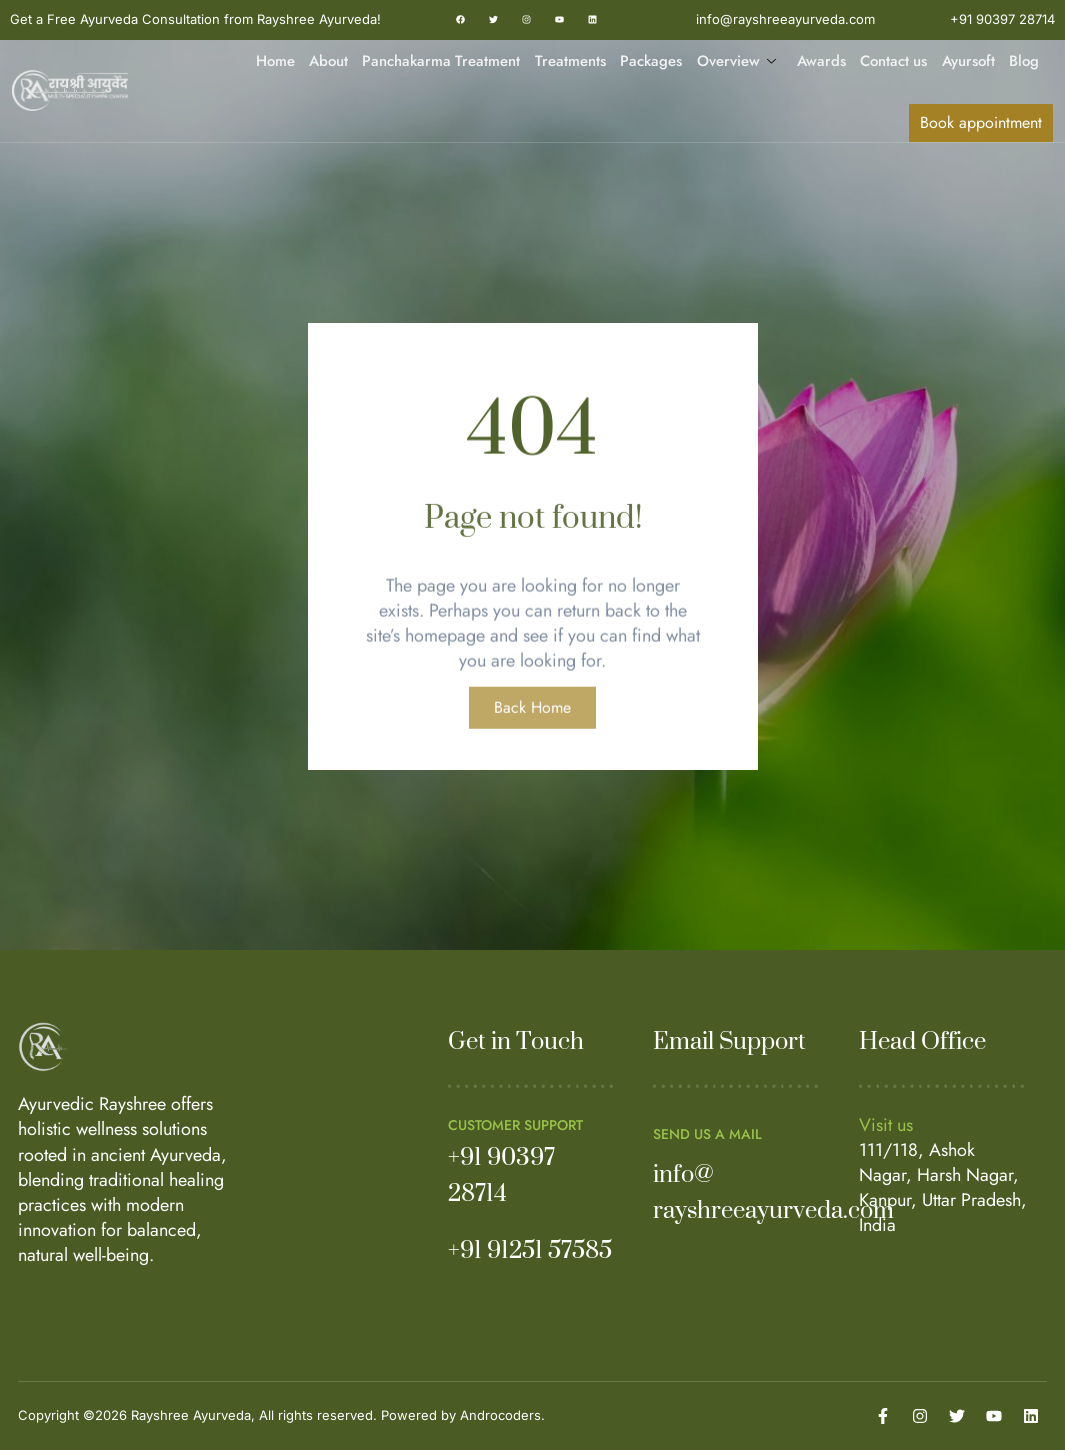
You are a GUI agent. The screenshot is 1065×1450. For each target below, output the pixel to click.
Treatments (571, 61)
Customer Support (515, 1125)
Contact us (894, 61)
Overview (737, 61)
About (329, 61)
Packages (652, 61)
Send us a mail (707, 1134)
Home (276, 61)
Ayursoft (968, 61)
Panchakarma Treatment (442, 61)
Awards (821, 61)
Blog (1024, 61)
